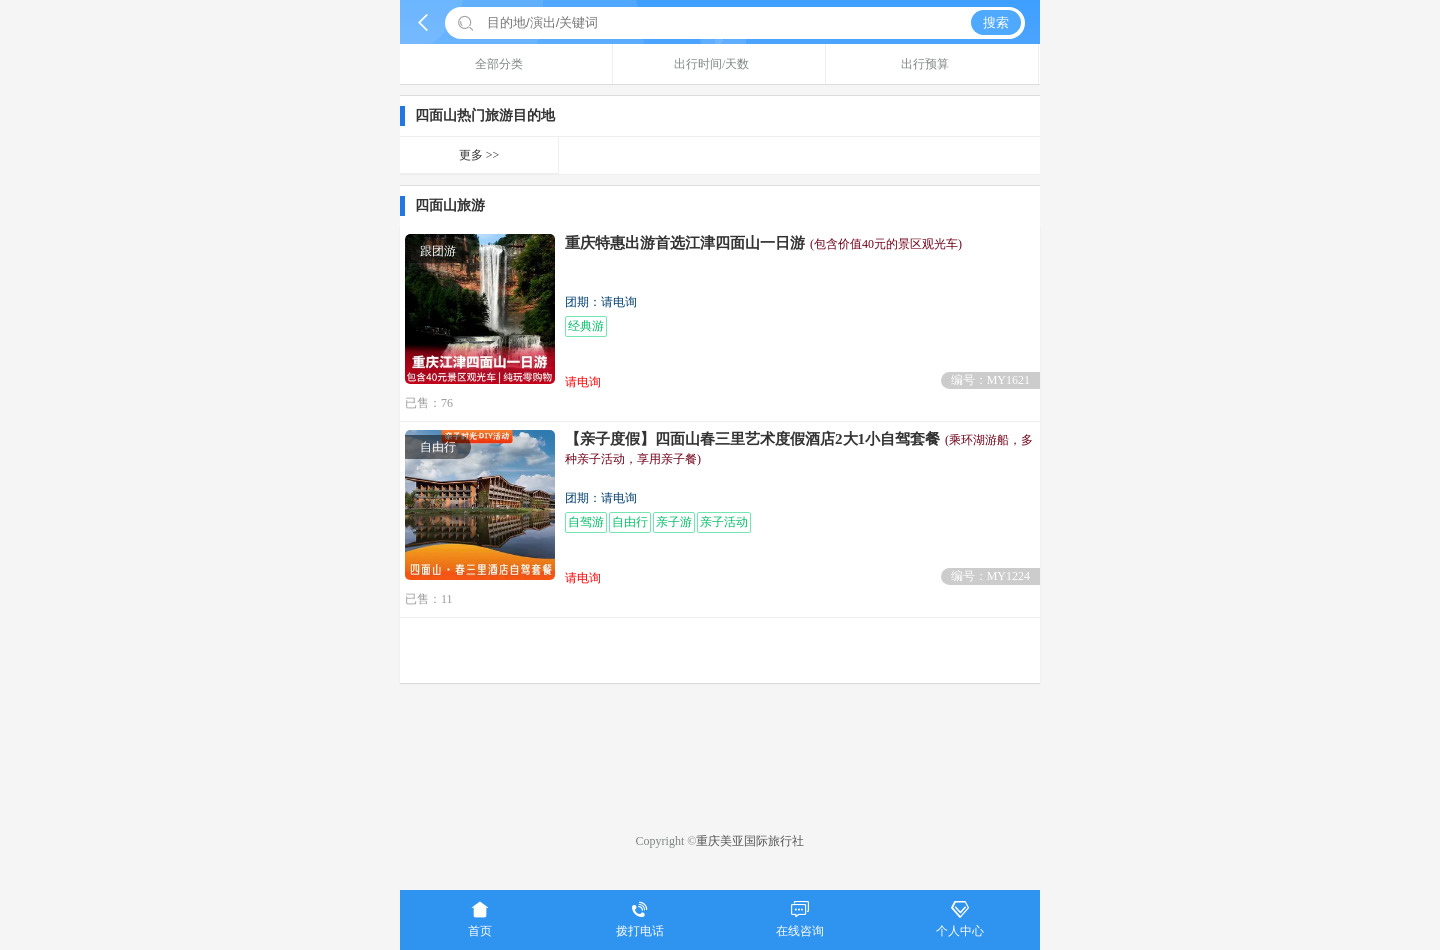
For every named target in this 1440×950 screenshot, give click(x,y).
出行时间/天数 (719, 64)
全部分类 (506, 64)
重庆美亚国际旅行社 (750, 841)
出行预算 (932, 64)
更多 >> (479, 155)
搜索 (996, 22)
